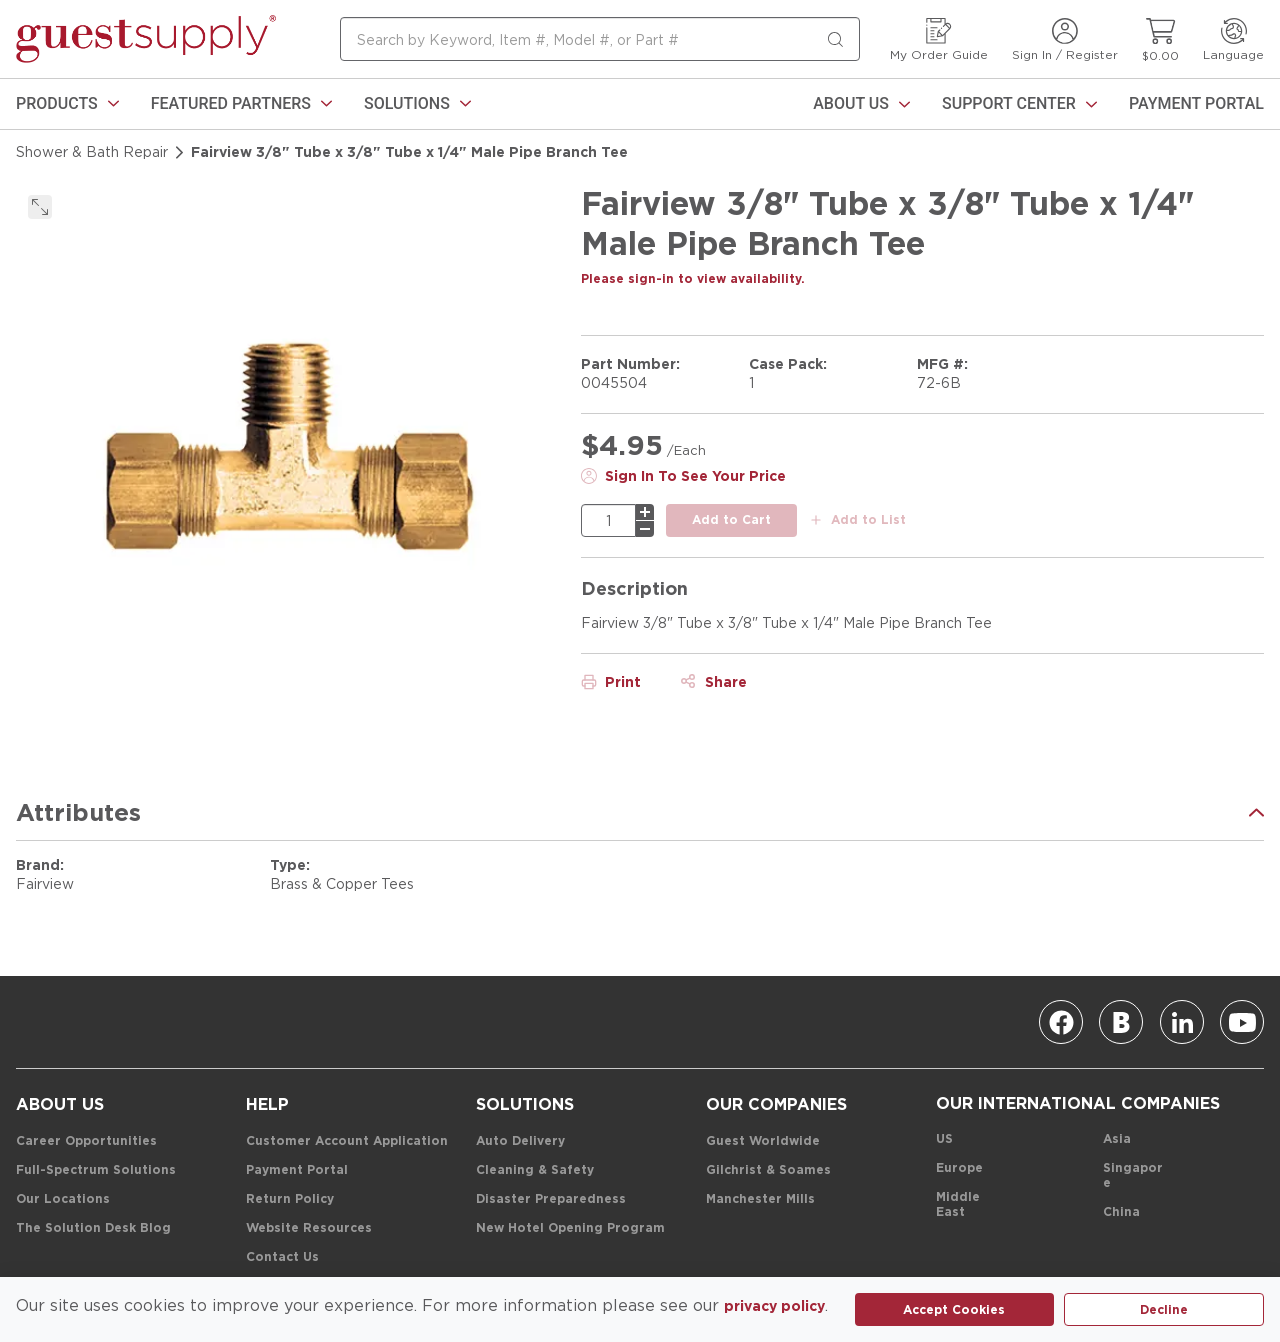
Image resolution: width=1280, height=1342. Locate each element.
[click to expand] (40, 207)
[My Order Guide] (939, 39)
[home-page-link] (146, 39)
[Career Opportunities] (86, 1141)
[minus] (645, 529)
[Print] (611, 682)
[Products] (67, 104)
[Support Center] (1019, 104)
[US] (944, 1139)
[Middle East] (966, 1205)
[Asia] (1117, 1139)
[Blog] (1121, 1022)
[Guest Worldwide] (763, 1141)
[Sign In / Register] (1065, 39)
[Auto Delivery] (520, 1141)
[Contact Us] (282, 1257)
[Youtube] (1242, 1022)
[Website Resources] (309, 1228)
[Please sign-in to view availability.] (693, 279)
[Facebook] (1061, 1022)
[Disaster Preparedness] (551, 1199)
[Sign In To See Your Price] (683, 476)
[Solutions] (417, 104)
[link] (67, 104)
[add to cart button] (731, 520)
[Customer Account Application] (347, 1141)
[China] (1121, 1212)
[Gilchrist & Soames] (768, 1170)
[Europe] (959, 1168)
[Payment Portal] (1196, 104)
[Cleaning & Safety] (535, 1170)
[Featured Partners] (241, 104)
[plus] (645, 512)
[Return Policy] (290, 1199)
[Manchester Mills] (760, 1199)
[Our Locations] (63, 1199)
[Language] (1233, 39)
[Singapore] (1133, 1176)
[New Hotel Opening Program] (570, 1228)
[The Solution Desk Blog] (93, 1228)
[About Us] (861, 104)
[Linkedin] (1182, 1022)
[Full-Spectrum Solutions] (96, 1170)
